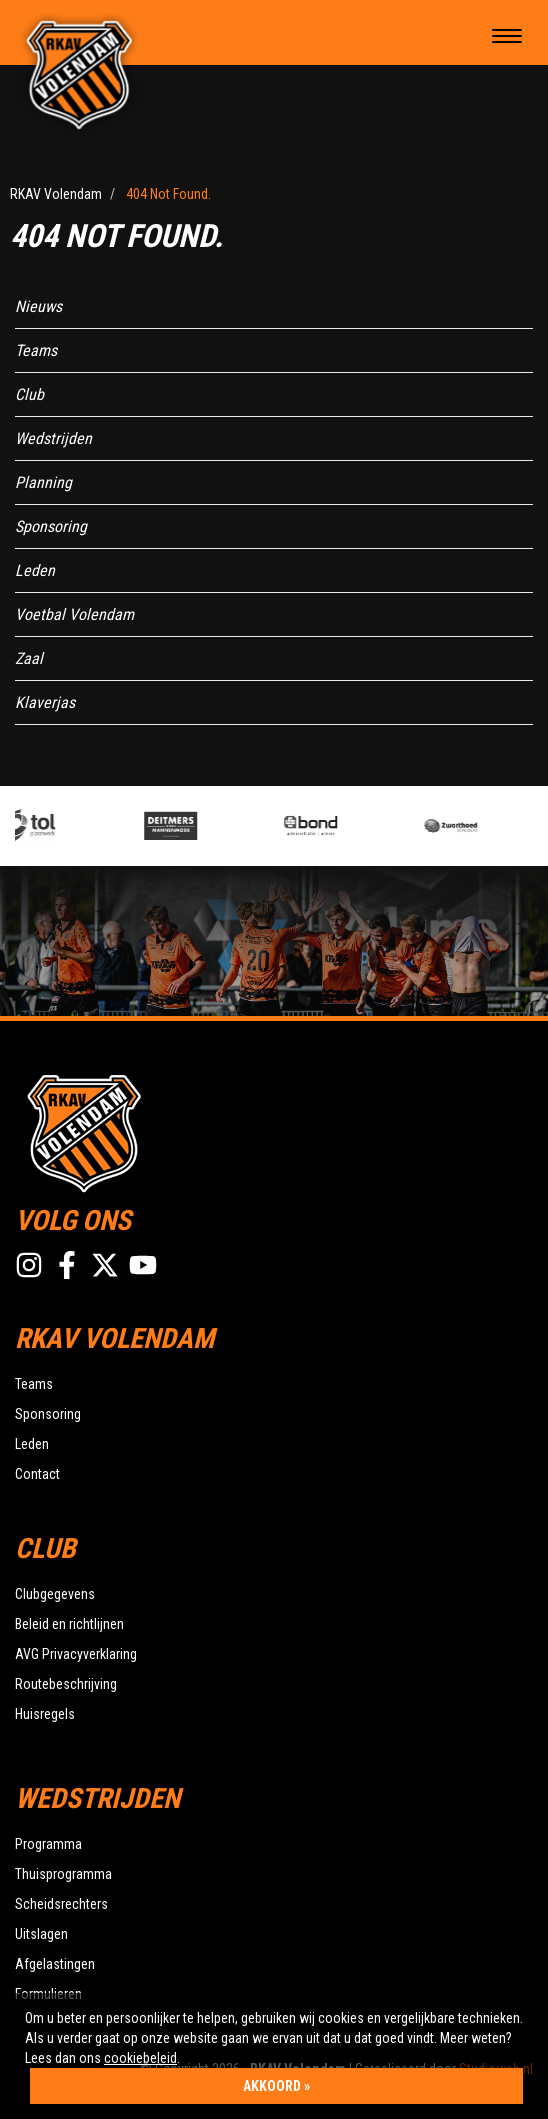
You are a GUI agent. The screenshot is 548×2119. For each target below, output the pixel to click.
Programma (48, 1844)
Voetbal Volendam (74, 614)
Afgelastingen (55, 1964)
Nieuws (38, 306)
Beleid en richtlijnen (69, 1624)
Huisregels (45, 1714)
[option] (88, 826)
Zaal (29, 658)
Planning (43, 482)
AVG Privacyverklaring (76, 1654)
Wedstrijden (53, 438)
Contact (37, 1474)
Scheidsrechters (61, 1904)
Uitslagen (41, 1934)
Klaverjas (45, 702)
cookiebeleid (140, 2058)
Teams (36, 350)
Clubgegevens (55, 1594)
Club (29, 394)
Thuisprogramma (63, 1874)
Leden (35, 570)
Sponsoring (51, 526)
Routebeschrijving (66, 1684)
